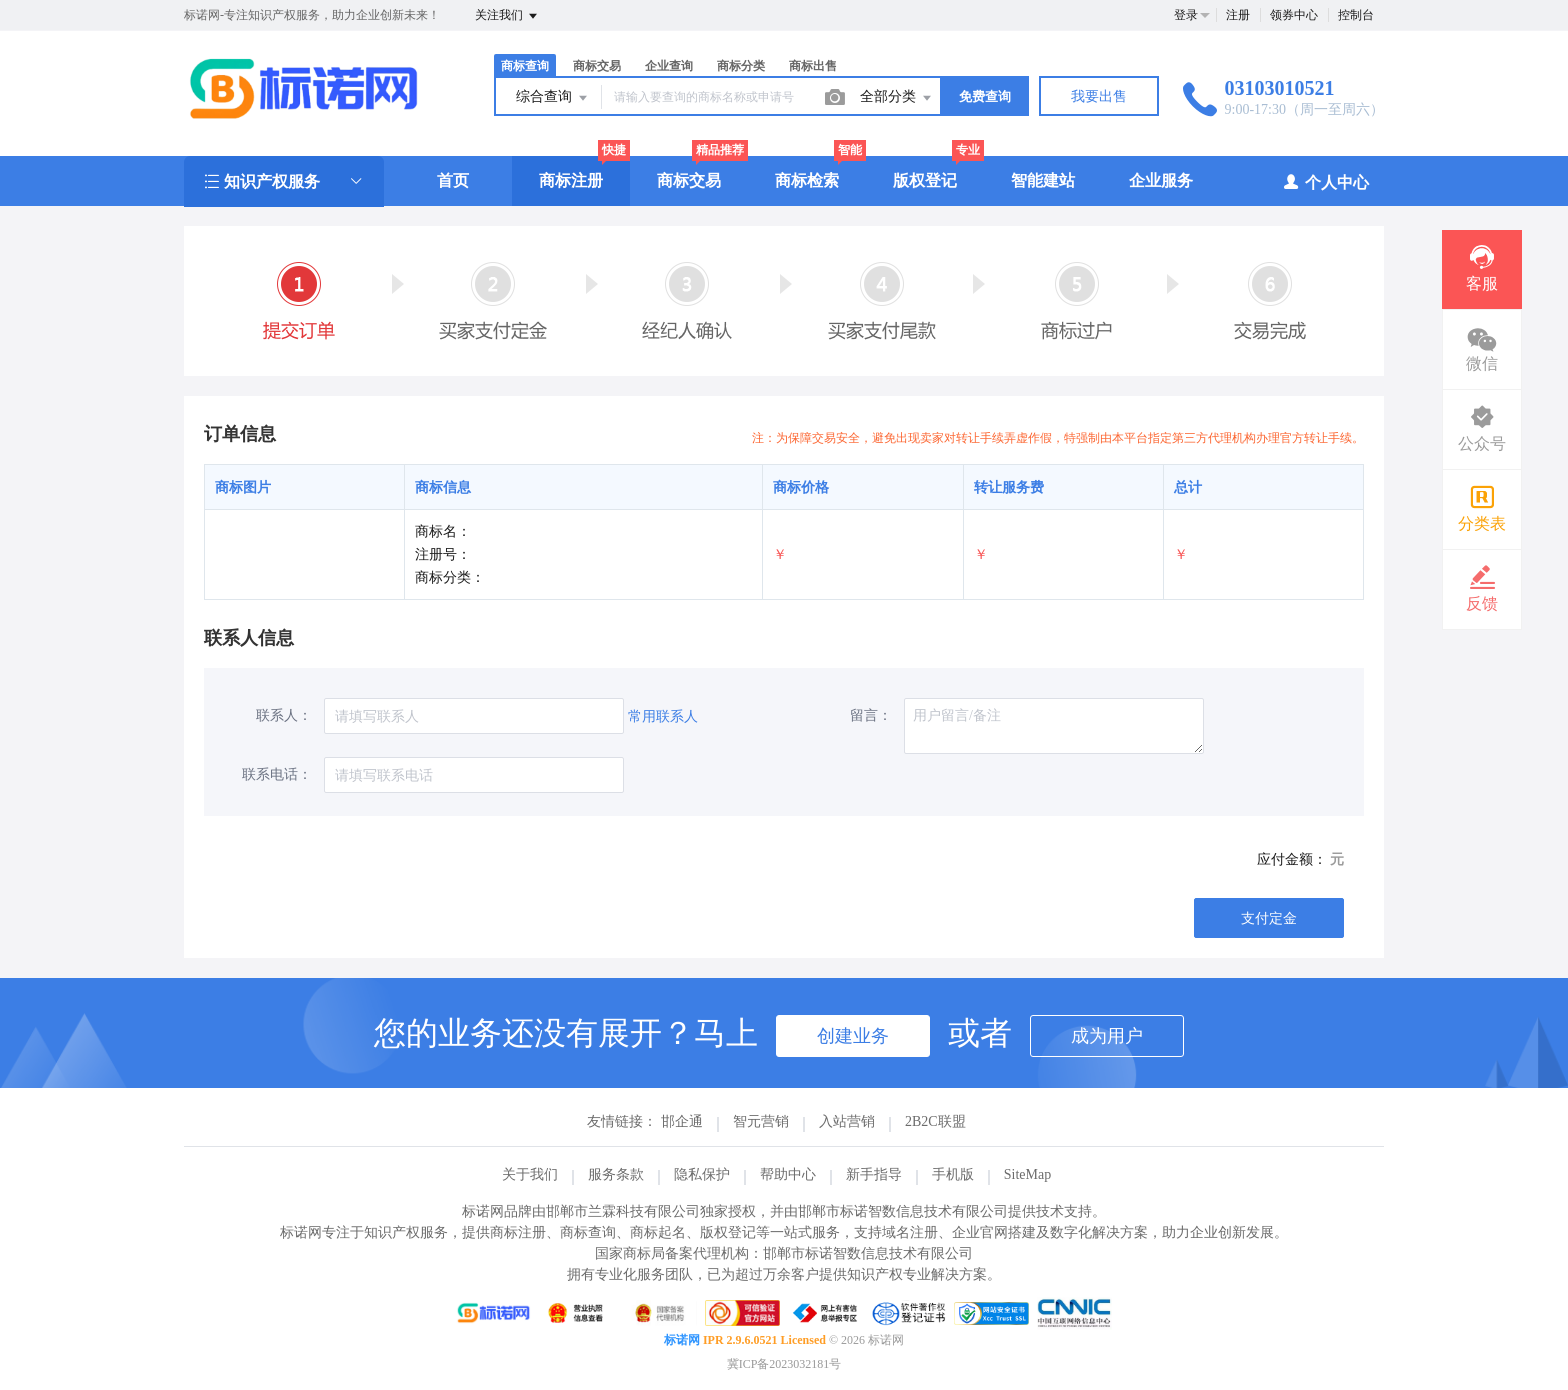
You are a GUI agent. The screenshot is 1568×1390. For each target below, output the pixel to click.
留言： (871, 715)
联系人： (284, 715)
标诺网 (682, 1340)
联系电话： (277, 774)
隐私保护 (702, 1174)
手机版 (953, 1174)
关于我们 (530, 1174)
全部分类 (897, 98)
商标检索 (807, 180)
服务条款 (616, 1174)
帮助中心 (788, 1174)
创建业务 (853, 1036)
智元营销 (761, 1121)
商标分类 (741, 66)
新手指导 (874, 1174)
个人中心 (1325, 181)
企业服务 (1161, 180)
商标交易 (597, 66)
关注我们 (507, 16)
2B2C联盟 (935, 1121)
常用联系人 (663, 716)
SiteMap (1027, 1174)
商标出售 (813, 66)
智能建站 (1043, 180)
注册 (1238, 15)
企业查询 (669, 66)
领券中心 (1294, 15)
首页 (453, 180)
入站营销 (847, 1121)
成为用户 (1107, 1036)
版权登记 (925, 180)
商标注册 (571, 180)
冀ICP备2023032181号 (784, 1364)
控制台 (1356, 15)
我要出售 (1099, 96)
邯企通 (682, 1121)
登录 (1186, 15)
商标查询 (525, 66)
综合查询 (553, 98)
